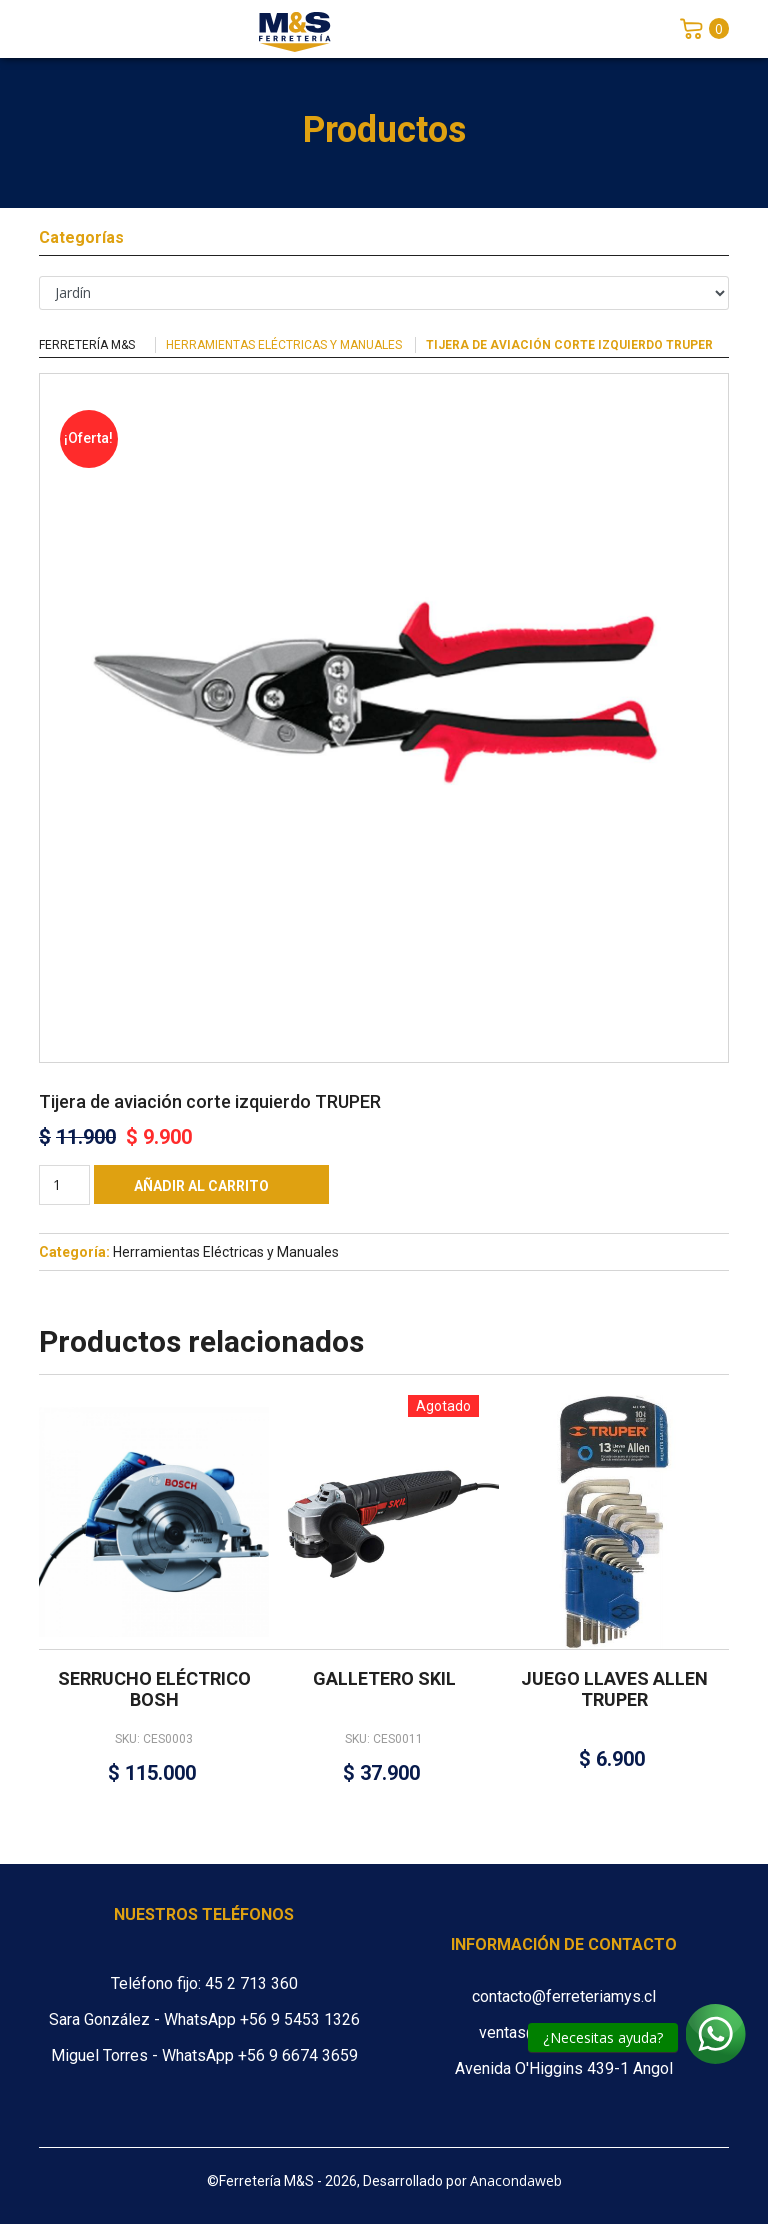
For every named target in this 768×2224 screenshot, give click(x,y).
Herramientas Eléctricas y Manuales (284, 345)
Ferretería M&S (87, 345)
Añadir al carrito (201, 1186)
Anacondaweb (516, 2180)
